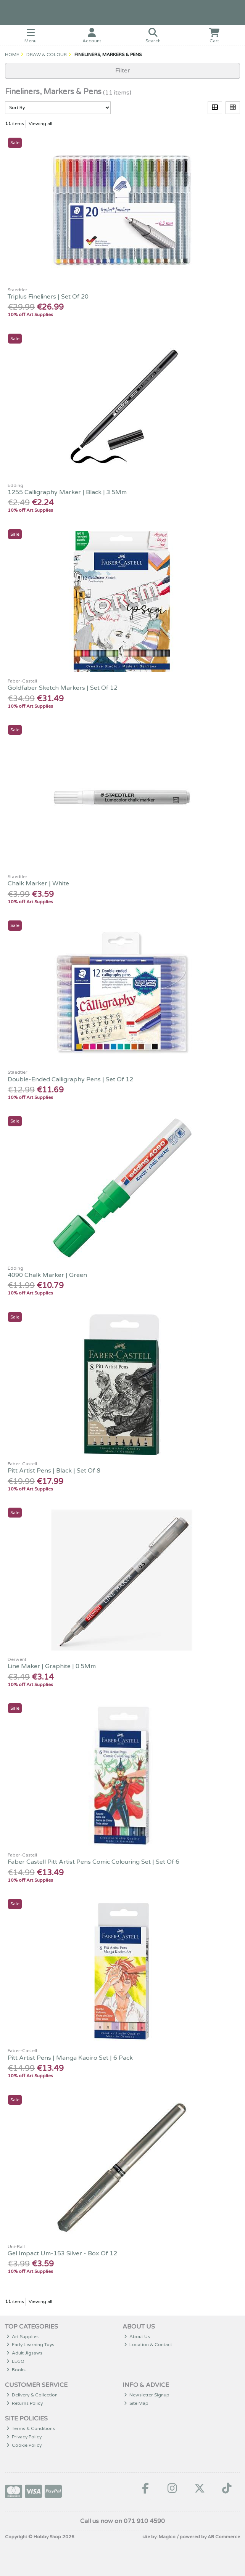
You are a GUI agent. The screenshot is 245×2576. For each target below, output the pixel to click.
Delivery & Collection (32, 2395)
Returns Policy (24, 2403)
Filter (122, 70)
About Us (137, 2336)
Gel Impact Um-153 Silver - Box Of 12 (62, 2253)
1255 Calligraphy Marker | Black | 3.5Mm (67, 492)
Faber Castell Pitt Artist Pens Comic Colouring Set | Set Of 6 (93, 1862)
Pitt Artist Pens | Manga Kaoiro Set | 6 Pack (70, 2058)
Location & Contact (148, 2344)
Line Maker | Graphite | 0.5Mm (52, 1666)
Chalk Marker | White (38, 883)
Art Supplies (22, 2336)
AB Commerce (224, 2536)
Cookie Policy (24, 2445)
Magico (167, 2536)
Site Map (136, 2403)
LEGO (15, 2361)
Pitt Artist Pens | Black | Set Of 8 (54, 1470)
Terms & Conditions (30, 2428)
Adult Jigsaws (24, 2353)
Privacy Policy (24, 2436)
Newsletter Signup (147, 2395)
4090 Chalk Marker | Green (47, 1275)
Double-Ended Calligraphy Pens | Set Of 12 (70, 1079)
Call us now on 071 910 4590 (122, 2521)
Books (16, 2369)
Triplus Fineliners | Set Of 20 (48, 296)
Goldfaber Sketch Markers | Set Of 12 (63, 688)
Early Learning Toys (30, 2344)
